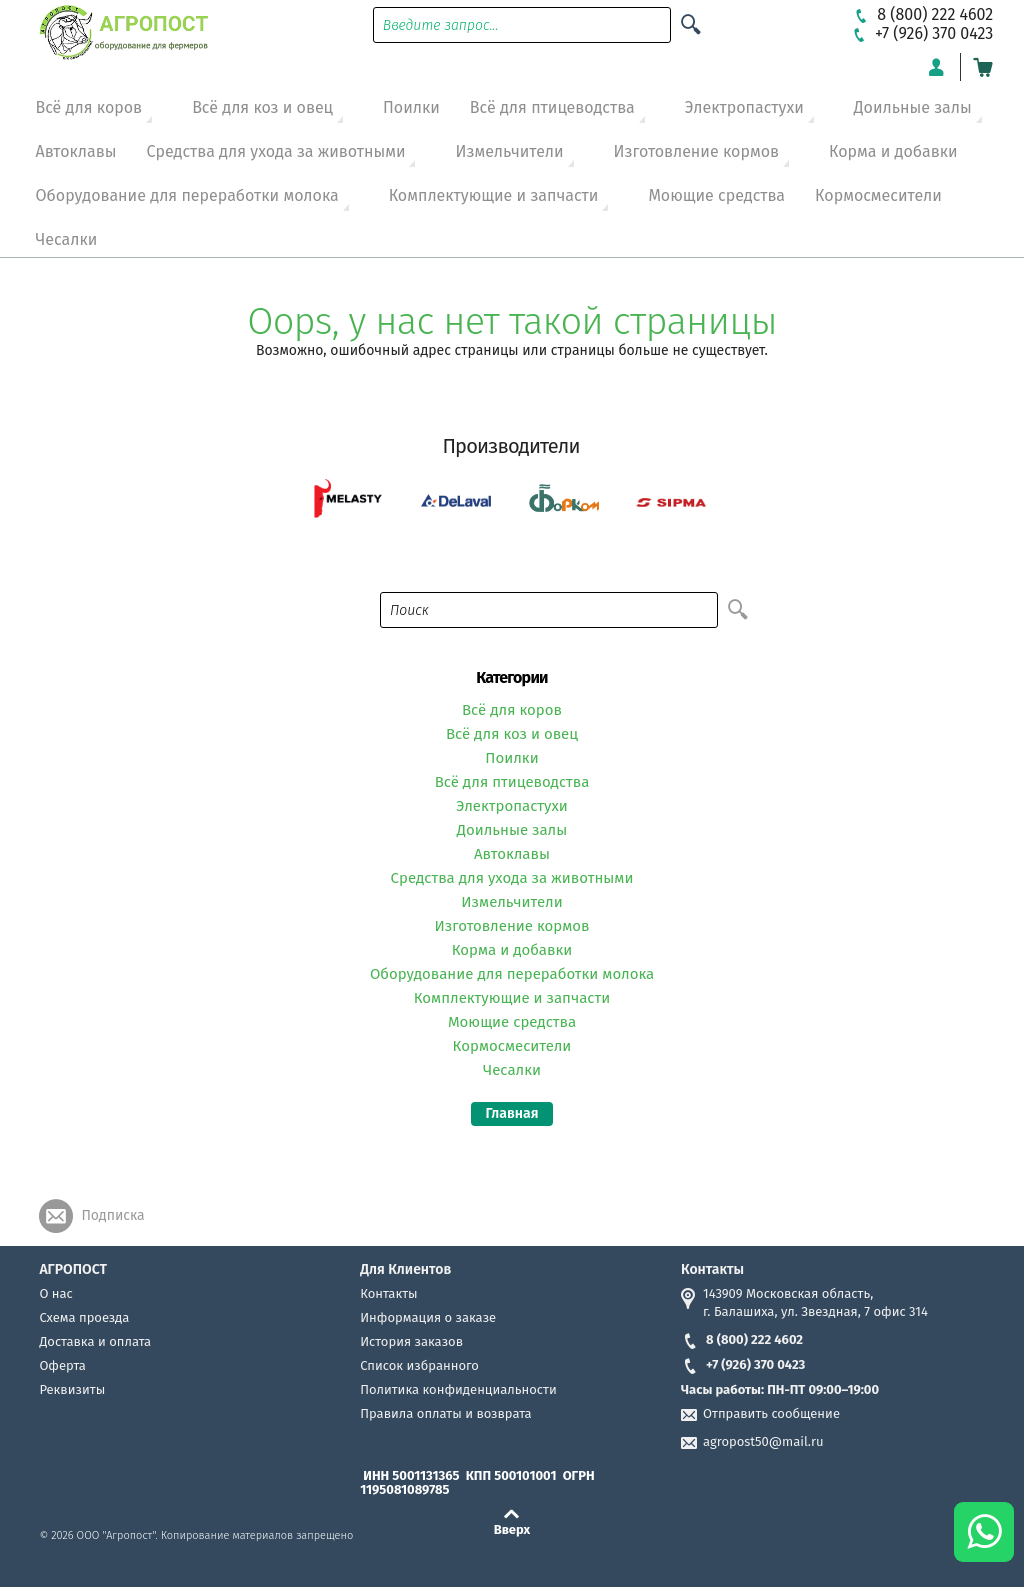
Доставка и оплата (95, 1341)
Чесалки (66, 239)
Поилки (411, 107)
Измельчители (509, 151)
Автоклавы (75, 151)
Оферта (62, 1365)
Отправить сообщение (771, 1413)
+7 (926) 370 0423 (743, 1364)
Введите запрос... (441, 25)
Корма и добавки (893, 151)
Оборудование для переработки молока (186, 195)
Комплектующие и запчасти (494, 195)
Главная (512, 1113)
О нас (55, 1293)
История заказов (411, 1341)
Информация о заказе (428, 1317)
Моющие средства (716, 195)
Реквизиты (72, 1389)
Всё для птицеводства (552, 107)
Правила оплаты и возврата (445, 1413)
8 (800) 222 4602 (742, 1339)
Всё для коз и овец (262, 107)
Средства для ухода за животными (276, 151)
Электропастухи (744, 107)
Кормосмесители (878, 195)
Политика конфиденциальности (458, 1389)
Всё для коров (88, 107)
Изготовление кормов (696, 151)
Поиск (409, 610)
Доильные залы (913, 107)
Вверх (512, 1529)
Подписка (112, 1215)
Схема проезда (84, 1317)
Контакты (388, 1293)
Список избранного (419, 1365)
